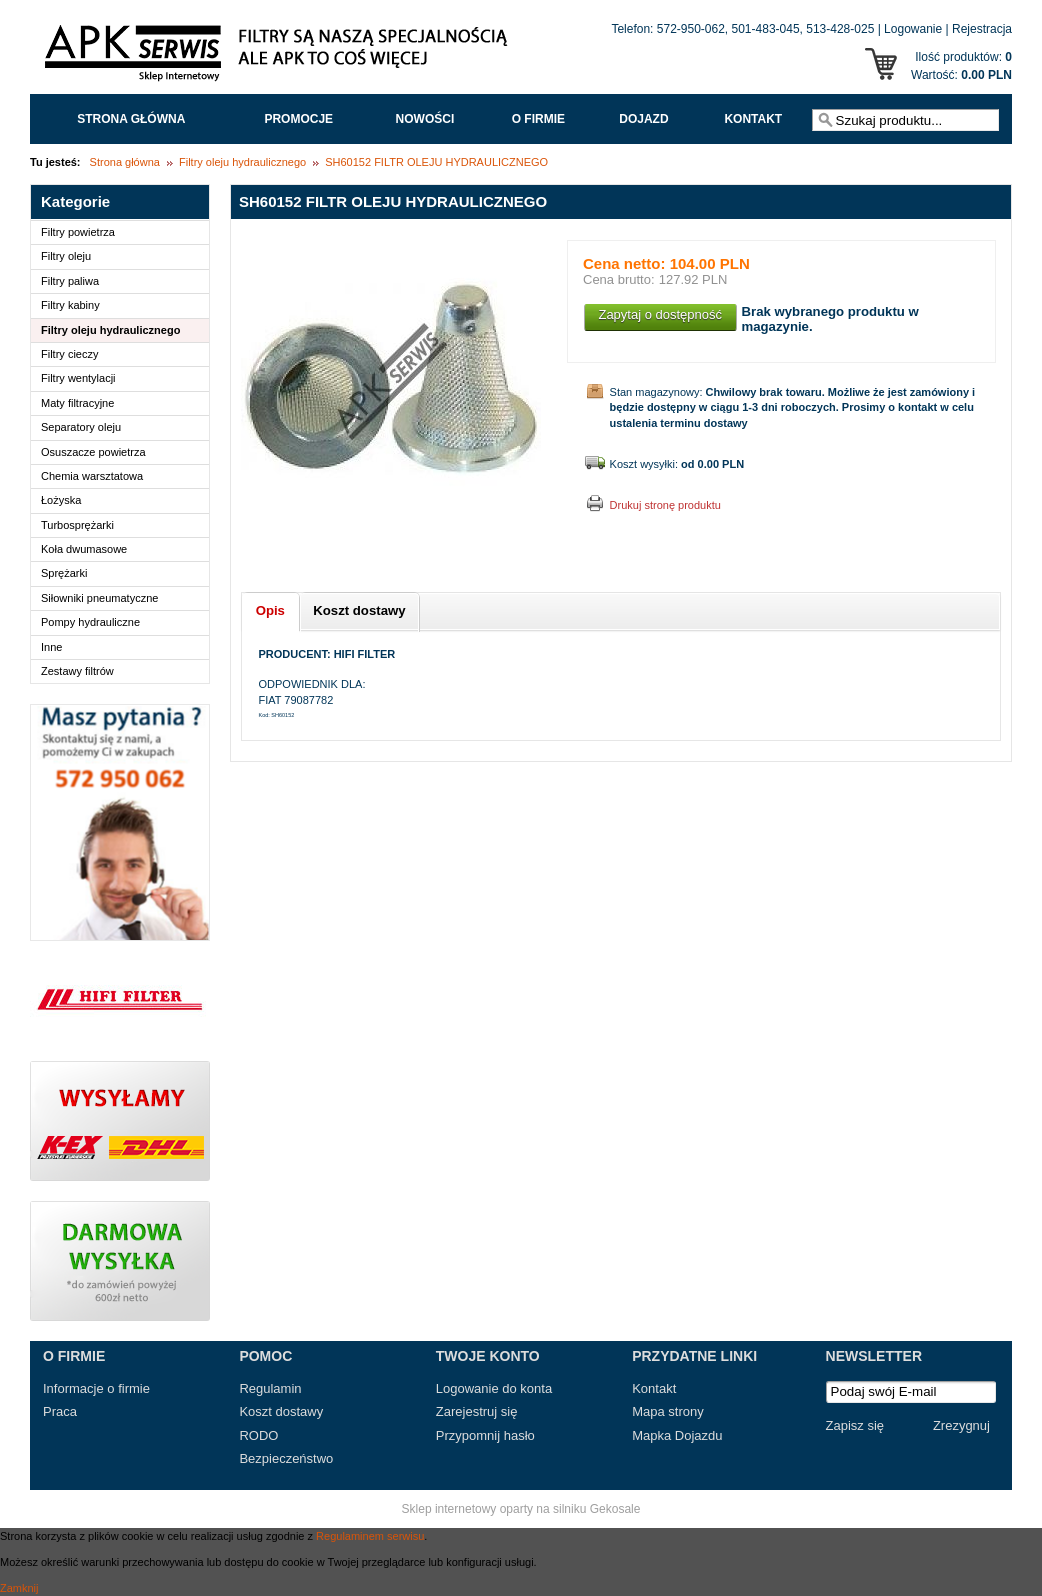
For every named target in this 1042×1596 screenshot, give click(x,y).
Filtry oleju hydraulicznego (242, 162)
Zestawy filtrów (77, 671)
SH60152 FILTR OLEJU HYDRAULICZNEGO (436, 162)
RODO (258, 1435)
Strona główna (131, 119)
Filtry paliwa (70, 281)
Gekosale (615, 1509)
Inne (51, 647)
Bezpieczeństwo (286, 1458)
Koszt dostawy (281, 1411)
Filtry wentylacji (78, 378)
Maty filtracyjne (77, 403)
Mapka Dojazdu (677, 1435)
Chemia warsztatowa (92, 476)
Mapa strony (668, 1411)
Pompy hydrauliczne (90, 622)
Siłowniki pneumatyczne (99, 598)
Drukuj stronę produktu (665, 505)
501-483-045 (766, 29)
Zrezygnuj (961, 1425)
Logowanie (913, 29)
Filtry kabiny (70, 305)
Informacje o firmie (96, 1388)
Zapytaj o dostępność (660, 314)
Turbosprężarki (77, 525)
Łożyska (61, 500)
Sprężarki (64, 573)
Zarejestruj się (477, 1411)
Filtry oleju (66, 256)
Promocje (298, 119)
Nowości (425, 119)
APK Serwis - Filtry (280, 58)
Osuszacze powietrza (93, 452)
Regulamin (270, 1388)
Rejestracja (982, 29)
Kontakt (753, 119)
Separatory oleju (81, 427)
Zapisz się (855, 1425)
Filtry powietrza (78, 232)
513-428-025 (840, 29)
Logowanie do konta (494, 1388)
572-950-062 (691, 29)
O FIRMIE (538, 119)
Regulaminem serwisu (370, 1536)
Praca (60, 1411)
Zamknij (19, 1588)
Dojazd (643, 119)
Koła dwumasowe (84, 549)
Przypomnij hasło (485, 1435)
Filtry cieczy (69, 354)
